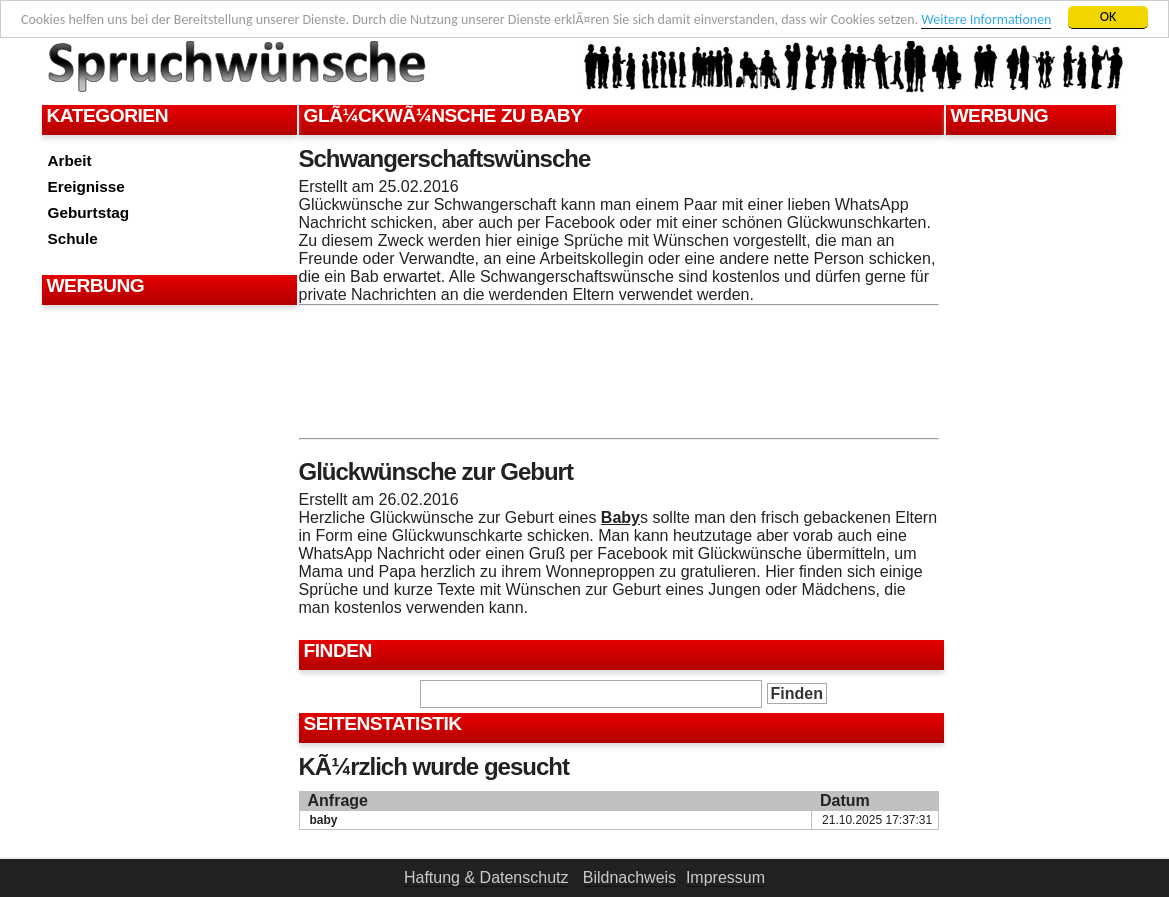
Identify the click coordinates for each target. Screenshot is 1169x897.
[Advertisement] (167, 360)
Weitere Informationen (986, 19)
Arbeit (70, 160)
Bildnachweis (629, 877)
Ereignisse (86, 186)
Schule (73, 238)
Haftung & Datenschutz (486, 877)
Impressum (725, 877)
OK (1108, 16)
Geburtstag (89, 212)
